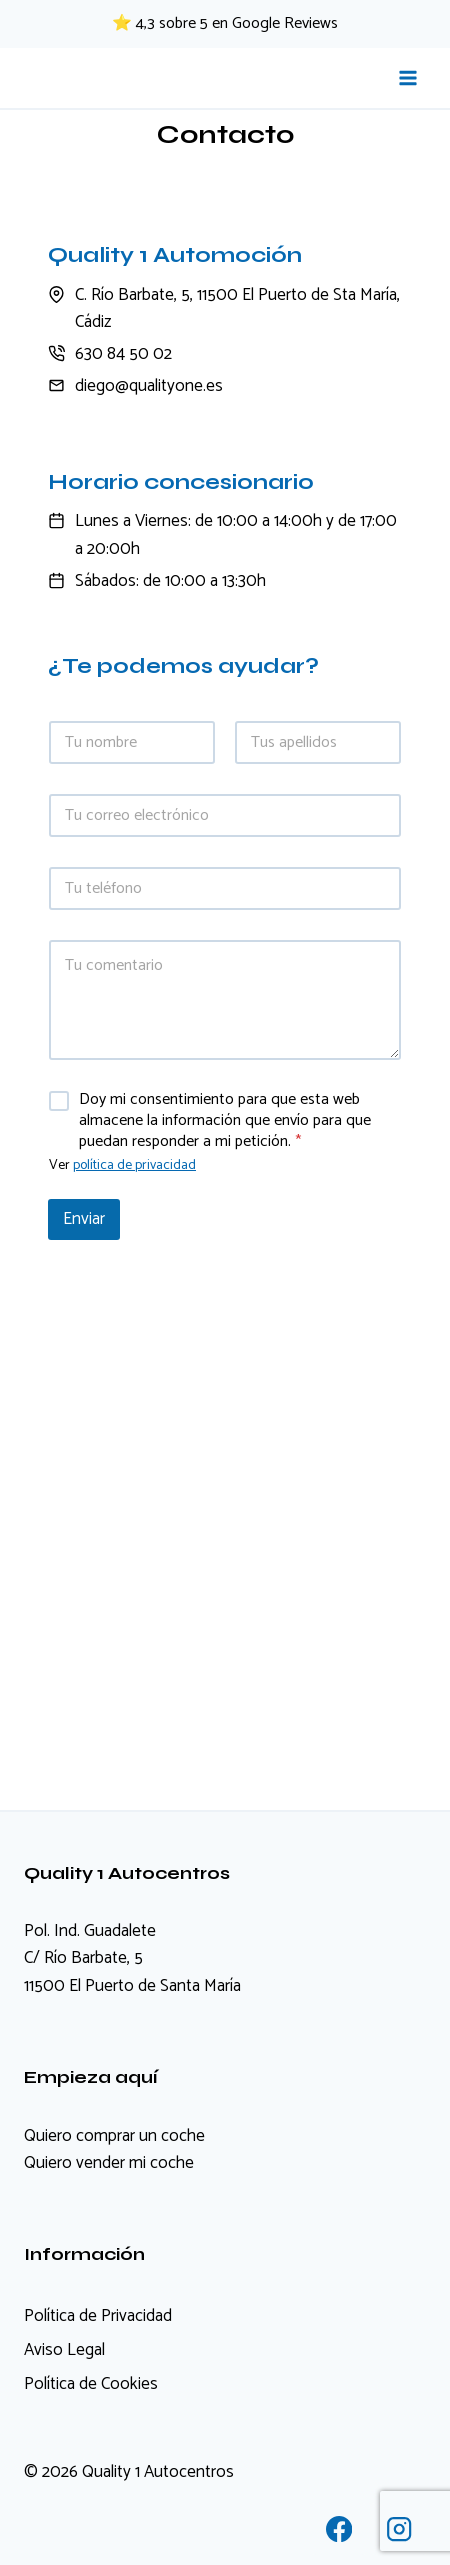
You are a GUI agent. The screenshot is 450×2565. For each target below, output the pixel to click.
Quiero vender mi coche (109, 2163)
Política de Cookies (91, 2384)
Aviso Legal (64, 2350)
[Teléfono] (225, 888)
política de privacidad (134, 1165)
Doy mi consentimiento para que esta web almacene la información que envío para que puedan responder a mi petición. (225, 1121)
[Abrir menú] (407, 77)
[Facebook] (339, 2529)
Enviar (84, 1219)
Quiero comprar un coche (114, 2136)
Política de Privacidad (98, 2316)
